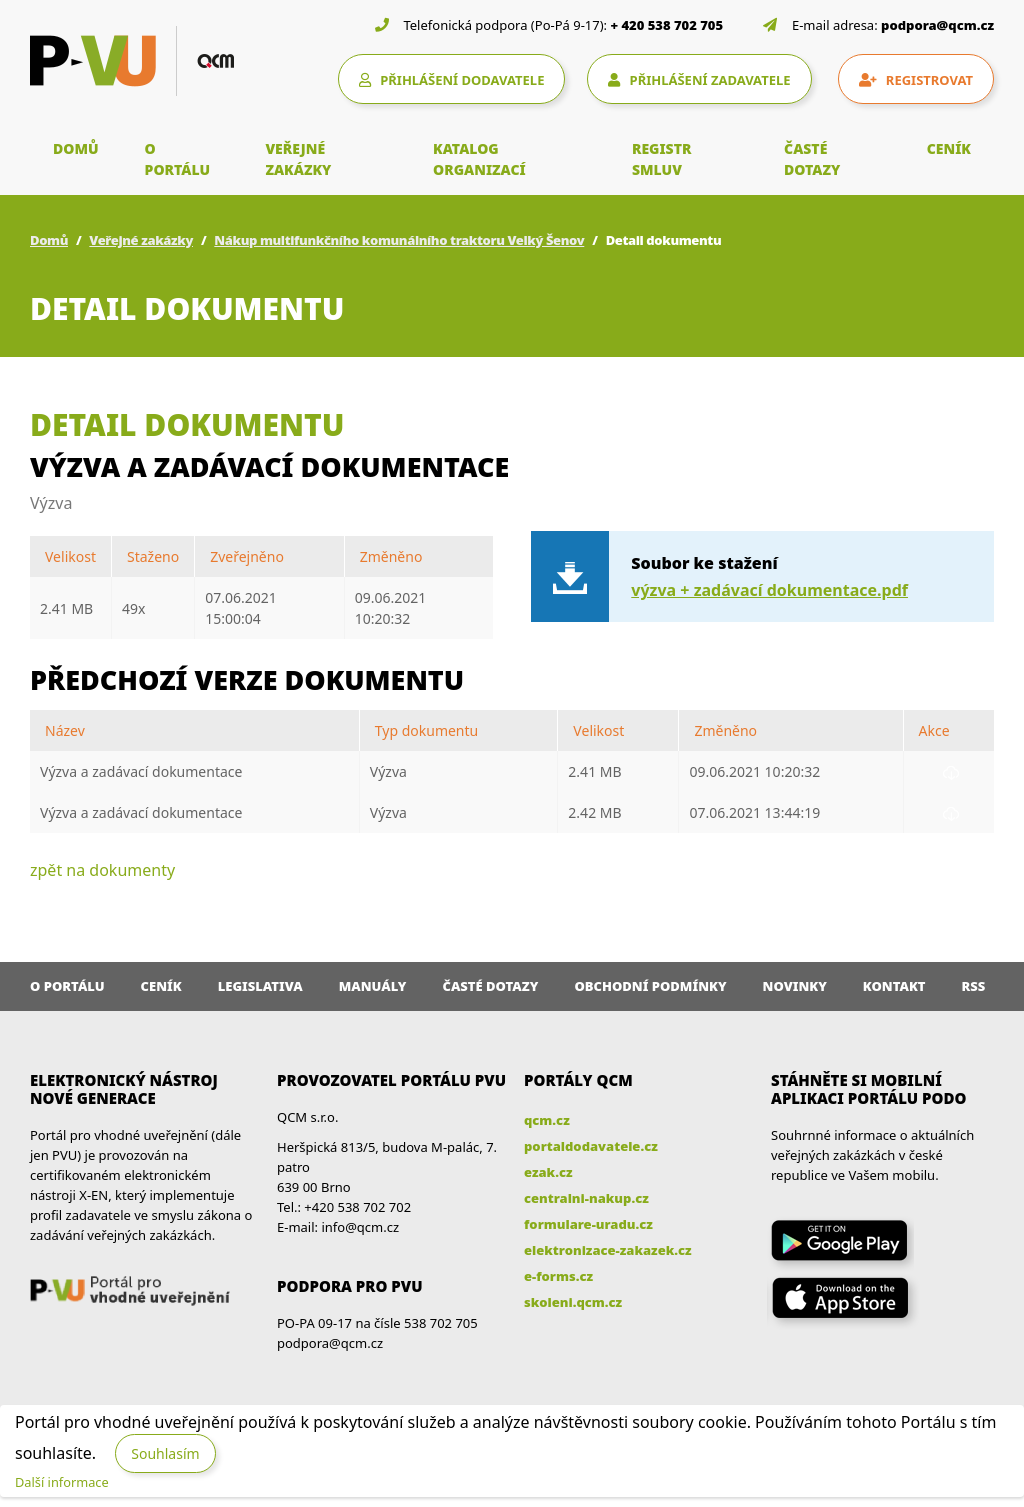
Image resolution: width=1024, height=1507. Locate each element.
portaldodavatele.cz (591, 1146)
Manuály (373, 986)
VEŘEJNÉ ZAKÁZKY (298, 159)
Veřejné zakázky (141, 240)
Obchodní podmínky (650, 986)
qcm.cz (547, 1120)
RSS (974, 986)
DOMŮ (76, 148)
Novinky (795, 986)
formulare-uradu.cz (588, 1224)
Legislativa (260, 986)
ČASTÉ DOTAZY (812, 159)
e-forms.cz (558, 1276)
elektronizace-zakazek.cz (608, 1250)
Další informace (62, 1482)
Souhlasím (165, 1453)
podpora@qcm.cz (937, 25)
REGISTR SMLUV (662, 159)
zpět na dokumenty (102, 870)
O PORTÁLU (178, 159)
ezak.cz (548, 1172)
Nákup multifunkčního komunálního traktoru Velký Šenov (399, 240)
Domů (49, 240)
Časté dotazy (490, 986)
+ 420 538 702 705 (667, 25)
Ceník (161, 986)
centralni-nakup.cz (586, 1198)
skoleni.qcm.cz (573, 1302)
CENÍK (949, 148)
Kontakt (894, 986)
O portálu (67, 986)
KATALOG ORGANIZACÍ (479, 159)
